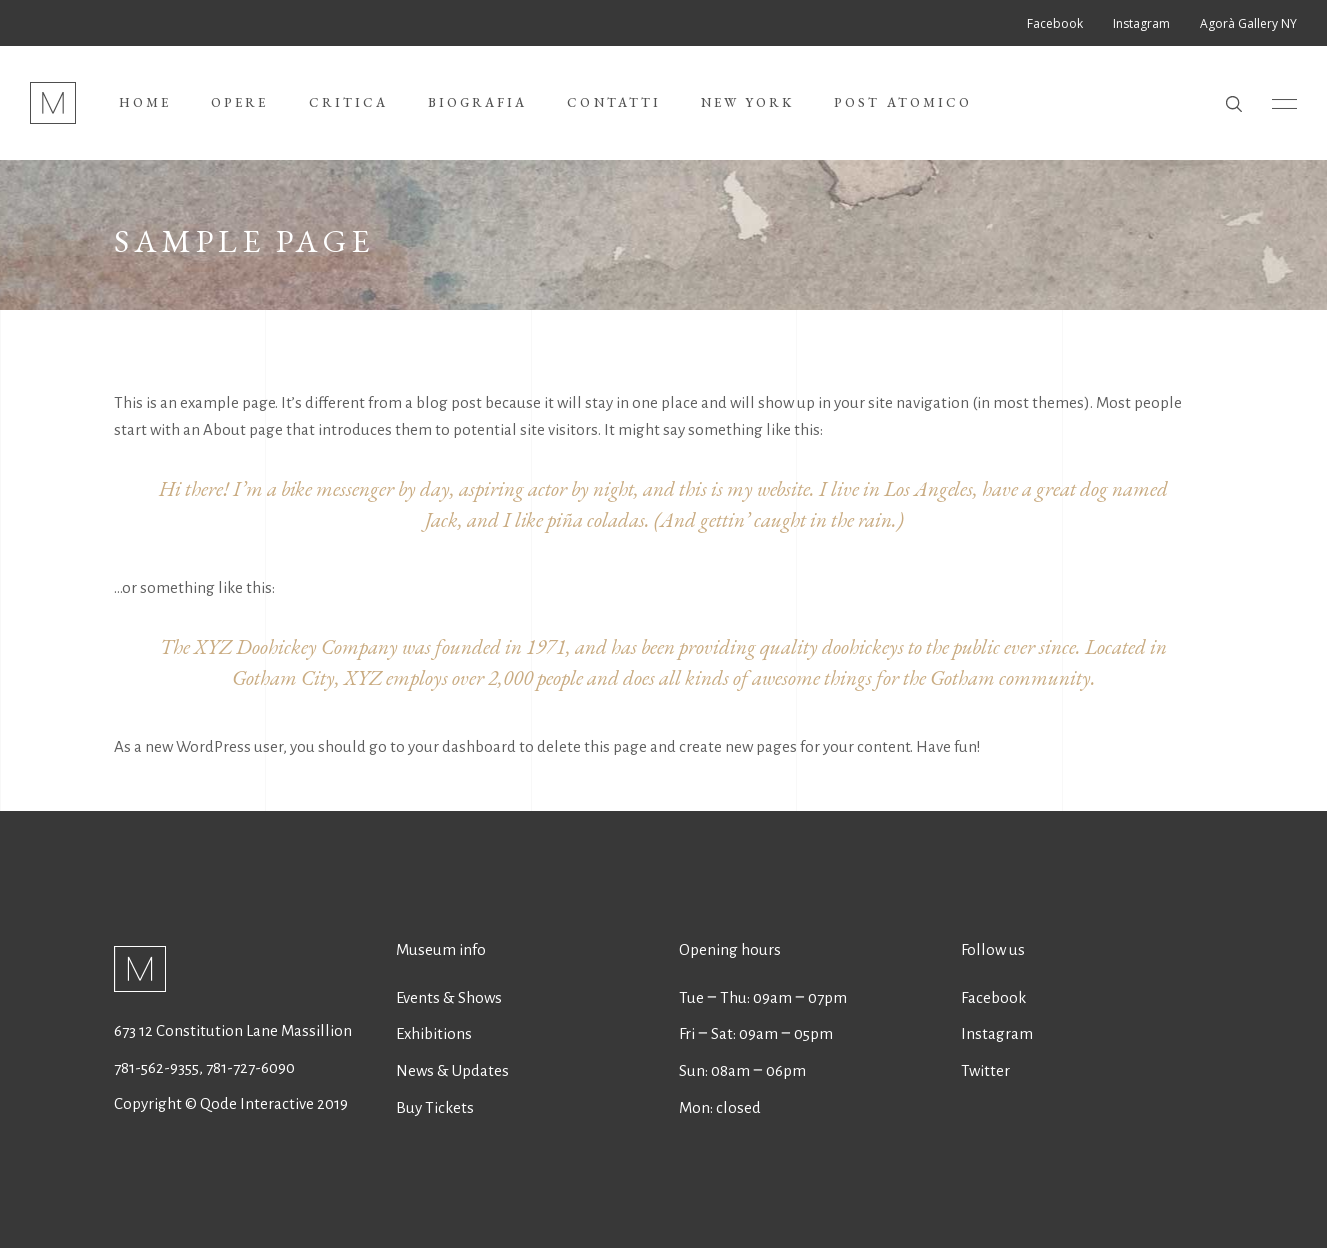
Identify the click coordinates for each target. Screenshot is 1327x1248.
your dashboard (462, 746)
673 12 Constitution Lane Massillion (233, 1030)
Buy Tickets (435, 1107)
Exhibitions (434, 1033)
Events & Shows (449, 997)
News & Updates (452, 1070)
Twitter (985, 1070)
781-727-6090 (250, 1067)
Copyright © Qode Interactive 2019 (231, 1103)
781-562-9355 (156, 1067)
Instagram (997, 1033)
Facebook (993, 997)
